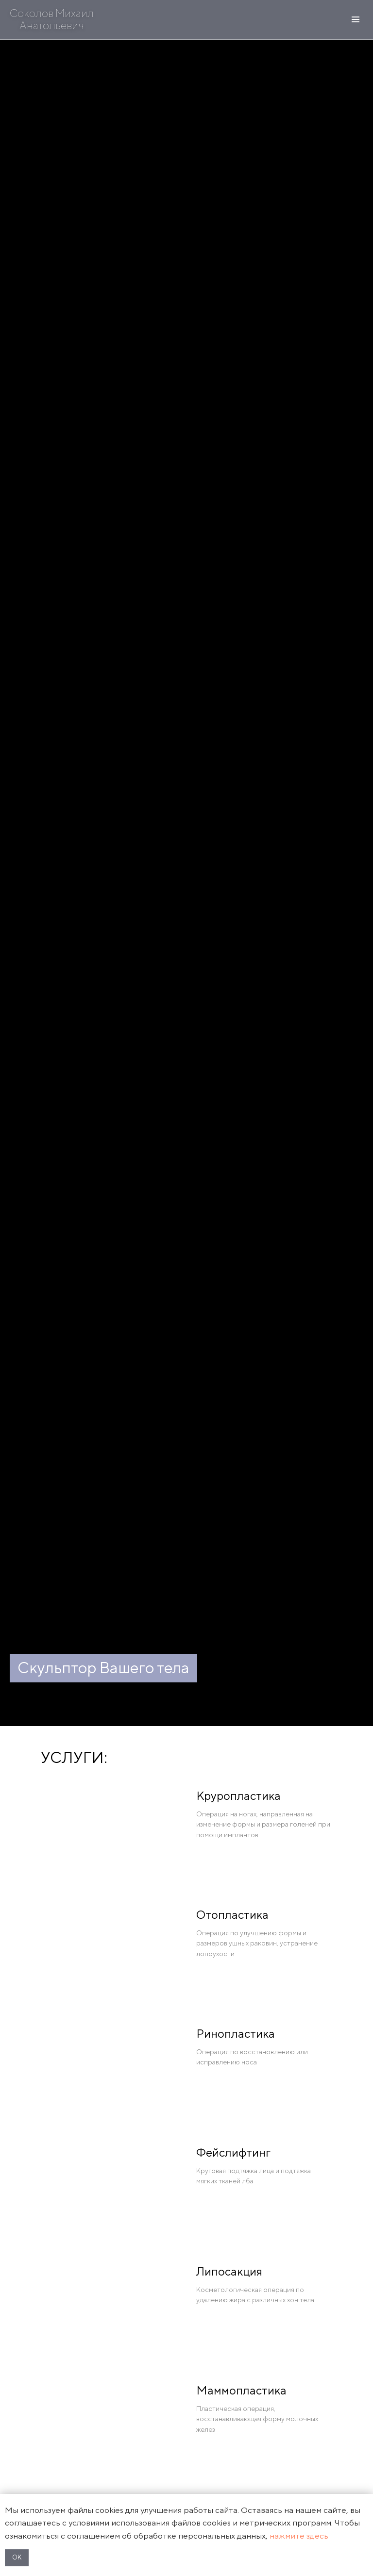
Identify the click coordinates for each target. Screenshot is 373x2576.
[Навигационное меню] (355, 19)
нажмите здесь (299, 2536)
